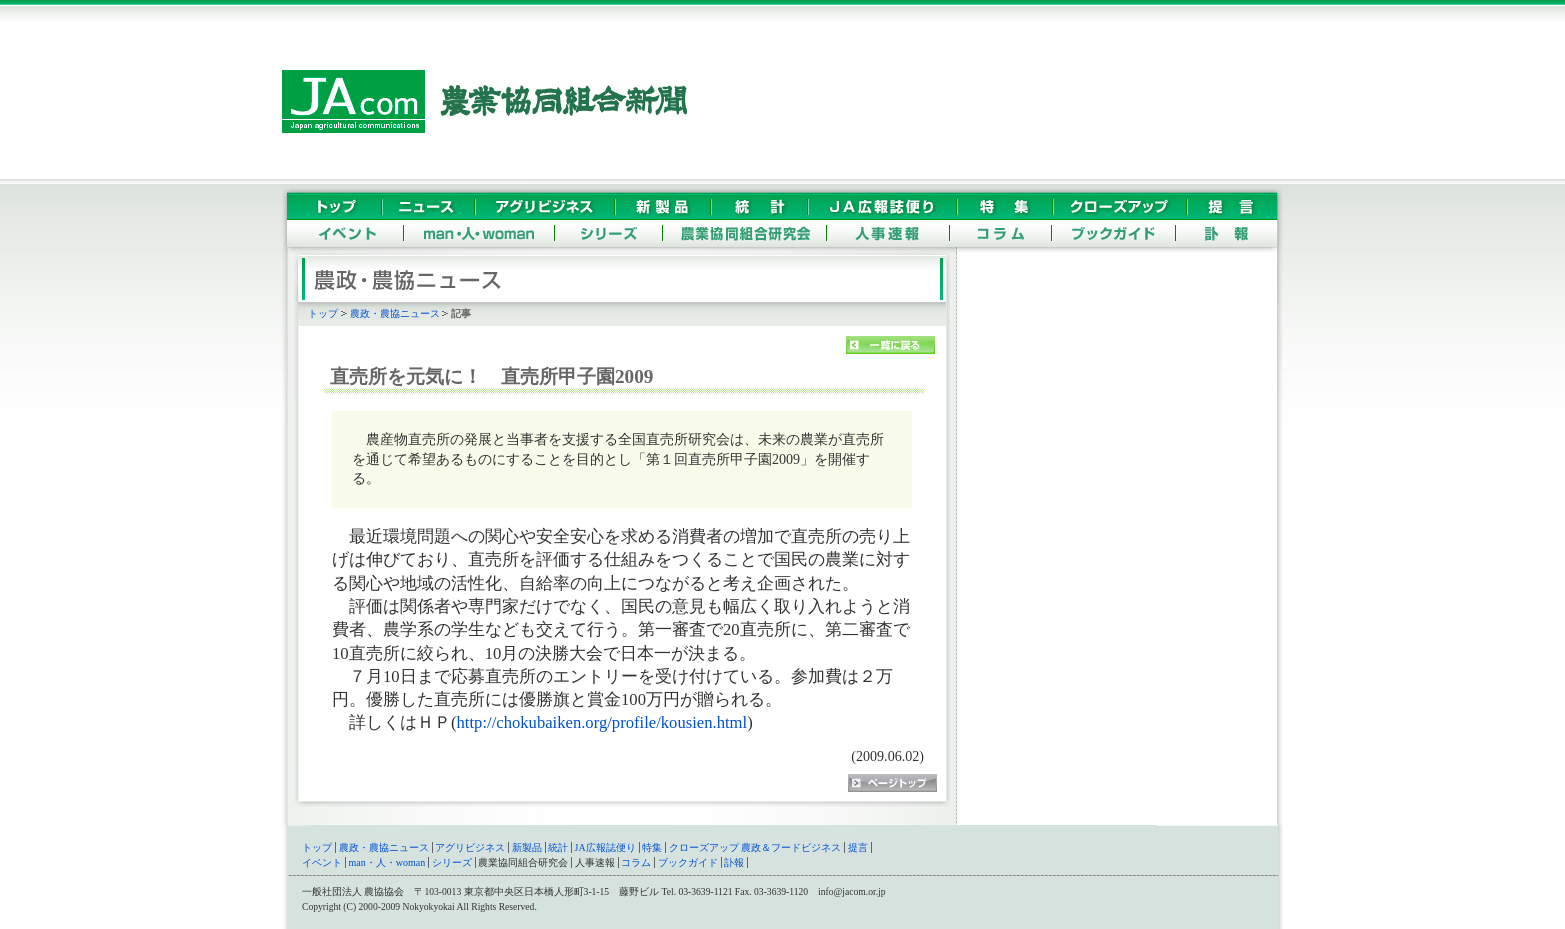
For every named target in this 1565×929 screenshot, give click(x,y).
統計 (558, 847)
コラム (636, 862)
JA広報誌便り (605, 847)
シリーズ (452, 862)
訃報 (734, 862)
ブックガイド (688, 862)
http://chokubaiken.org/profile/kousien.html (602, 722)
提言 (858, 847)
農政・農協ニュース (395, 313)
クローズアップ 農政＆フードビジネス (755, 847)
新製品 (527, 847)
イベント (322, 862)
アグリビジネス (470, 847)
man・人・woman (387, 862)
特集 (652, 847)
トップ (323, 313)
